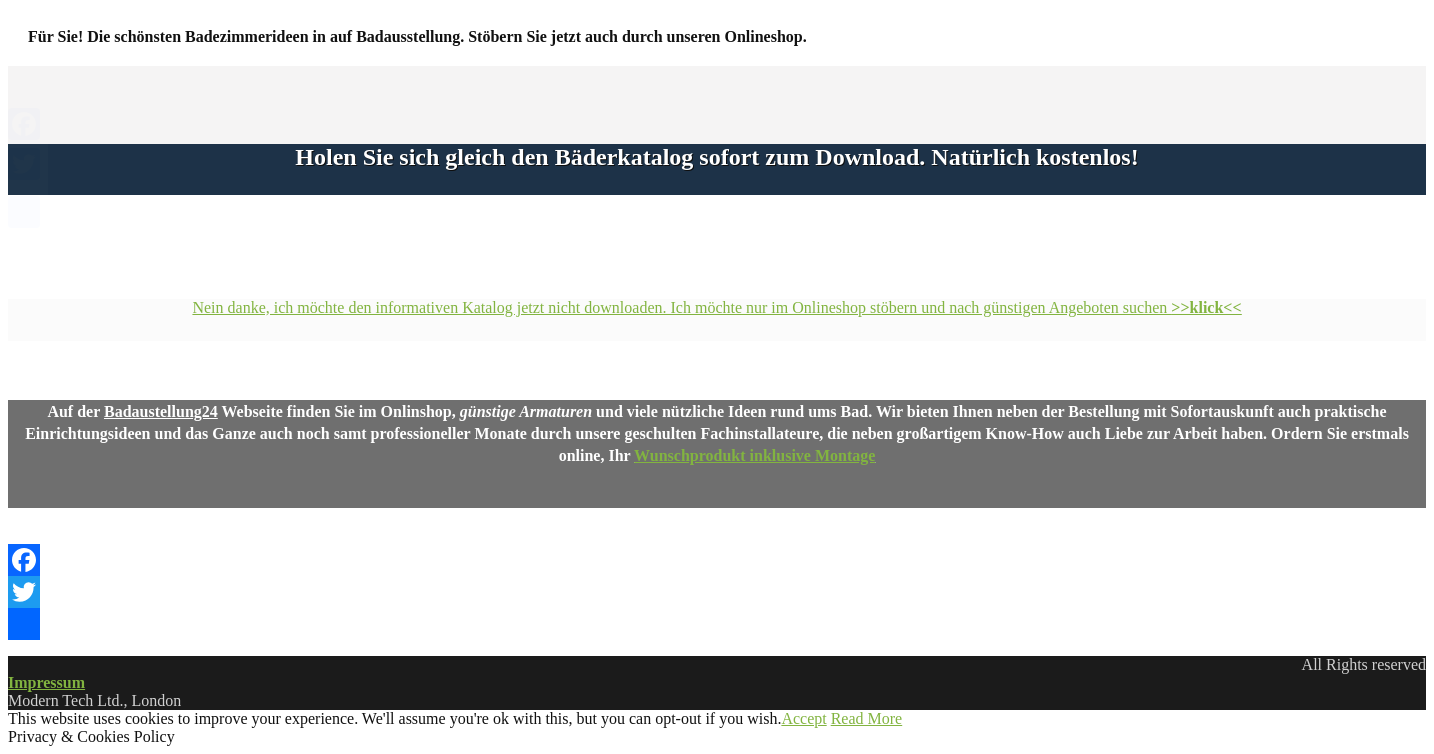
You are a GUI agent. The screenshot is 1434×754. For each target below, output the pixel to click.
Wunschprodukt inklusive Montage (754, 455)
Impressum (46, 682)
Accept (803, 718)
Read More (867, 718)
